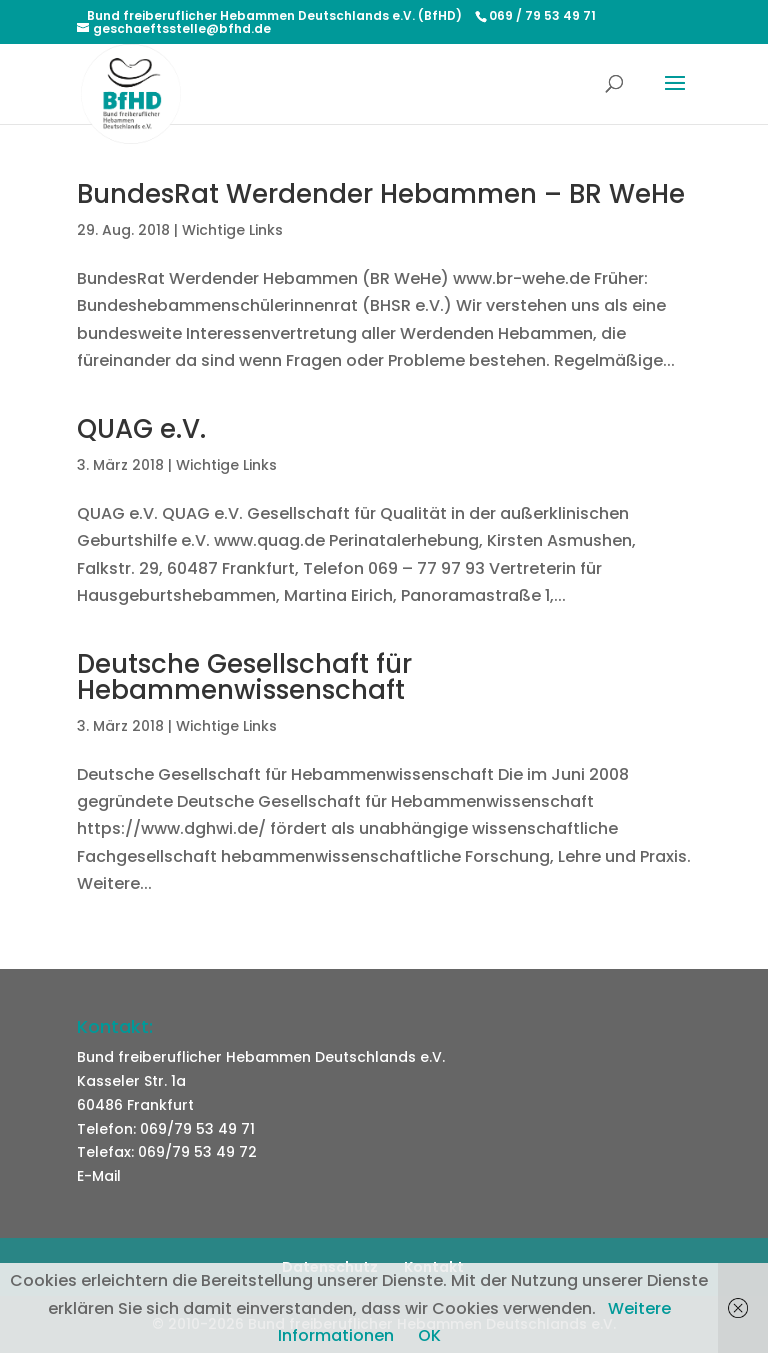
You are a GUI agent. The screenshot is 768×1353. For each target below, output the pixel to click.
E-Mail (99, 1176)
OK (429, 1335)
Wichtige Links (232, 230)
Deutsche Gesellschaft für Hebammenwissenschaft (244, 677)
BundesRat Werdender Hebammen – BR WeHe (381, 194)
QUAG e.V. (141, 429)
